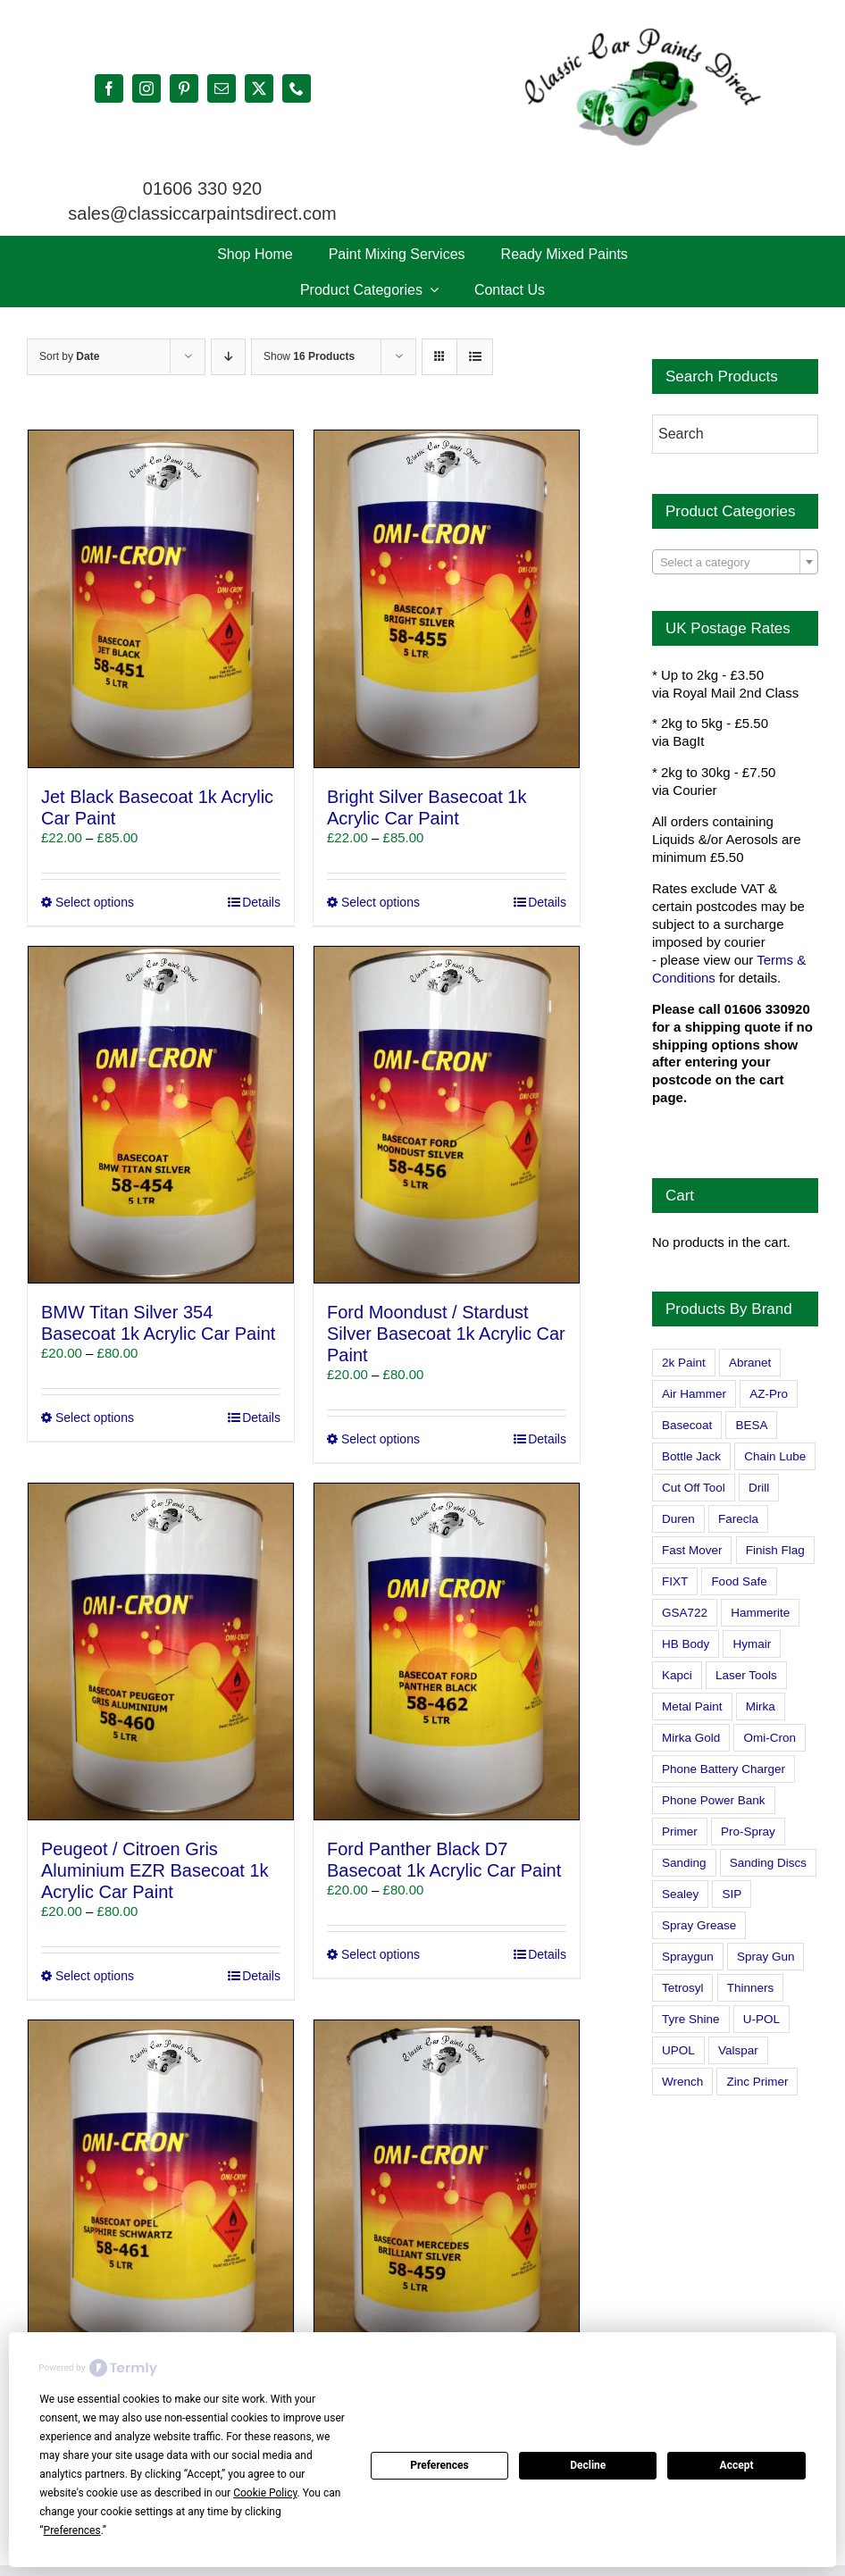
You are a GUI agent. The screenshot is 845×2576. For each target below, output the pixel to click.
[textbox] (735, 562)
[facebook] (109, 88)
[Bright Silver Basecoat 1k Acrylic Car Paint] (447, 598)
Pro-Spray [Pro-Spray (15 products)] (748, 1831)
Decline (588, 2465)
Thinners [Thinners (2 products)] (750, 1988)
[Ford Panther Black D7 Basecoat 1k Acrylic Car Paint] (447, 1651)
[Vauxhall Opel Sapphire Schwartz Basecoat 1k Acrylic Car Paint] (161, 2188)
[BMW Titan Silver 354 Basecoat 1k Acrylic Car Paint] (161, 1115)
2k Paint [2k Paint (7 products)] (684, 1362)
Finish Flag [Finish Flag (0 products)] (775, 1550)
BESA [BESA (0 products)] (751, 1425)
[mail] (221, 88)
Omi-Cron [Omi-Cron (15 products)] (769, 1737)
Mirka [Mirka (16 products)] (760, 1706)
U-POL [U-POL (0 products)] (761, 2019)
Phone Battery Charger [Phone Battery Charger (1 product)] (723, 1769)
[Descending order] (228, 357)
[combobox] (735, 561)
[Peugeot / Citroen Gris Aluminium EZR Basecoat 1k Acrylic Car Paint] (161, 1651)
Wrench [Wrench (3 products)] (682, 2081)
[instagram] (146, 88)
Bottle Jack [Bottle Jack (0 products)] (691, 1456)
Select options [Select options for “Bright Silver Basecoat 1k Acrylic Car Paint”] (380, 902)
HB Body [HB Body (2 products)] (685, 1644)
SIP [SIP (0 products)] (731, 1894)
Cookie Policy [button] (265, 2493)
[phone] (296, 88)
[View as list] (474, 356)
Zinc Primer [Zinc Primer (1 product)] (757, 2081)
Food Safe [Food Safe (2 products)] (738, 1581)
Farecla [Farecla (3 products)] (738, 1519)
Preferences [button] (72, 2530)
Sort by (69, 356)
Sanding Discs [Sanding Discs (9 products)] (768, 1862)
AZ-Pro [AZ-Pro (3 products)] (768, 1394)
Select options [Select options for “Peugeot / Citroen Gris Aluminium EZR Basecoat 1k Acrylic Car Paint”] (94, 1976)
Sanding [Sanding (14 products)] (684, 1862)
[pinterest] (184, 88)
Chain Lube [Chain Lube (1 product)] (775, 1456)
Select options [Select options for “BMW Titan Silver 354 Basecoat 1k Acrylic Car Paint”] (94, 1417)
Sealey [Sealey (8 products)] (680, 1894)
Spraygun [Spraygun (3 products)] (688, 1956)
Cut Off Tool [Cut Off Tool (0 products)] (693, 1487)
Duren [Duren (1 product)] (678, 1519)
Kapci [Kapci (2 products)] (677, 1675)
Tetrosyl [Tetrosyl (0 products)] (683, 1988)
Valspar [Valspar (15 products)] (738, 2050)
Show (309, 356)
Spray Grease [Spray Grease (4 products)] (699, 1925)
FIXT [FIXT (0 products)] (675, 1581)
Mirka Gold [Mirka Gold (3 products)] (691, 1737)
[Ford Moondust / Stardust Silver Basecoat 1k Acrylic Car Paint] (447, 1115)
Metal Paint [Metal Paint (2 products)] (692, 1706)
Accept (737, 2465)
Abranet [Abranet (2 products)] (750, 1362)
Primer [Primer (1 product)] (680, 1831)
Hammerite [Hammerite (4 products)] (760, 1612)
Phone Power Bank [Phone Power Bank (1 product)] (714, 1800)
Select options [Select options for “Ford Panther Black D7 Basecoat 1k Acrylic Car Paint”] (380, 1954)
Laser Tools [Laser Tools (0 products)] (746, 1675)
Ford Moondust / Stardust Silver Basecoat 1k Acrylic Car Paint (446, 1333)
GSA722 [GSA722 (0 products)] (684, 1612)
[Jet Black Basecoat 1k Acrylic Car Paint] (161, 598)
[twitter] (259, 88)
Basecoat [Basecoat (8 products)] (687, 1425)
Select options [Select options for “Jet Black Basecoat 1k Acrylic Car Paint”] (94, 902)
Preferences (439, 2465)
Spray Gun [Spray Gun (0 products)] (766, 1956)
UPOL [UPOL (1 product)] (678, 2050)
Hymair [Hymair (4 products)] (751, 1644)
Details (261, 902)
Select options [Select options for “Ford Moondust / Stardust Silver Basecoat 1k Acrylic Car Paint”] (380, 1439)
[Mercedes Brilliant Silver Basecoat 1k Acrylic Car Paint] (447, 2188)
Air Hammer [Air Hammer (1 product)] (694, 1394)
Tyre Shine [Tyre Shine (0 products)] (691, 2019)
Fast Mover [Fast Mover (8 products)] (692, 1550)
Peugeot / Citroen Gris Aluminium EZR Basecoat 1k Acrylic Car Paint (155, 1870)
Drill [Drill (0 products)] (759, 1487)
